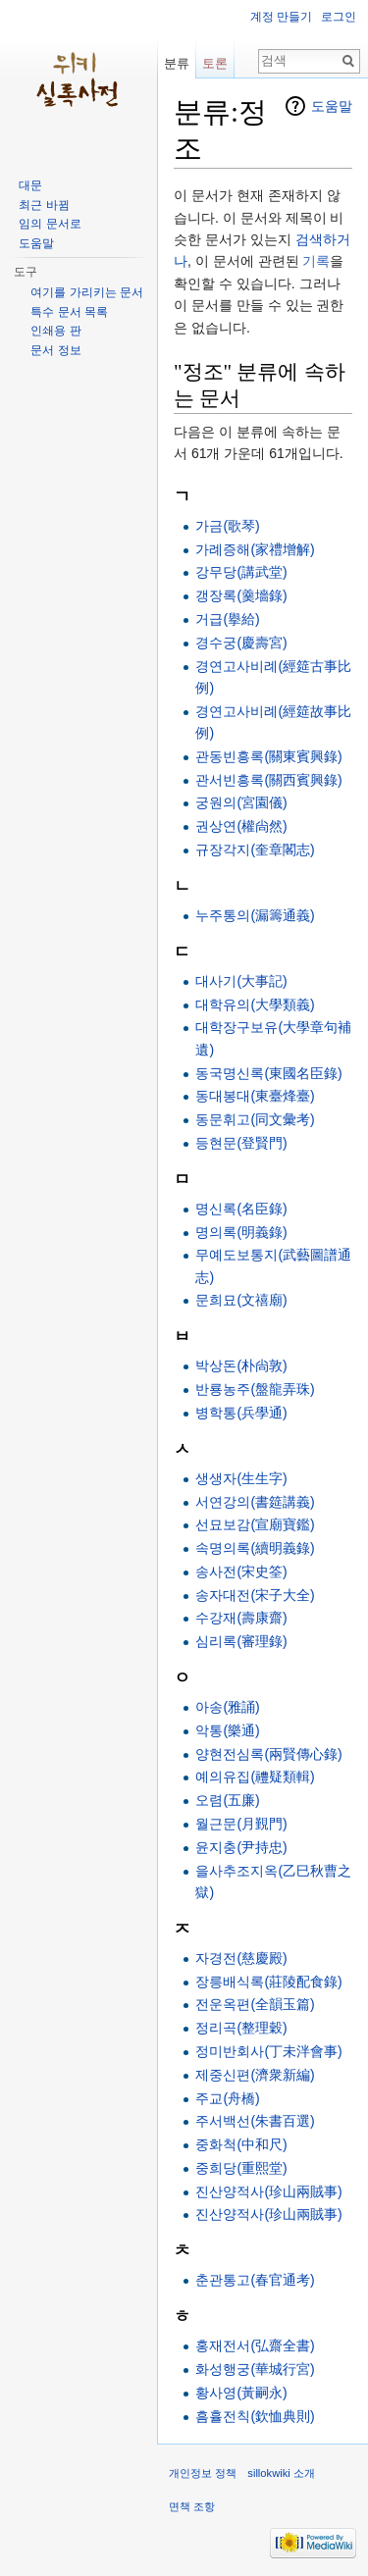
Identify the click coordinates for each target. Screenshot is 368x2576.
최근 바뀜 (44, 205)
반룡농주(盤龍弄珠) (254, 1389)
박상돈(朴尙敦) (241, 1365)
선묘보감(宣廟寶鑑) (254, 1524)
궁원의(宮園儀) (241, 802)
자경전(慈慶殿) (241, 1958)
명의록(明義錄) (241, 1232)
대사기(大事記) (241, 981)
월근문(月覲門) (241, 1823)
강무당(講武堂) (241, 572)
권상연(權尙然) (241, 826)
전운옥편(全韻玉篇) (254, 2004)
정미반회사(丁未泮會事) (268, 2051)
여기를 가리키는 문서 (86, 292)
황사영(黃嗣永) (241, 2392)
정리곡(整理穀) (241, 2027)
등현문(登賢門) (241, 1143)
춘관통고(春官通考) (254, 2280)
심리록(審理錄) (241, 1641)
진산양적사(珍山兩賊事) (268, 2214)
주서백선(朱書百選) (254, 2121)
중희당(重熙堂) (241, 2168)
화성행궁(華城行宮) (254, 2369)
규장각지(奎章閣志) (254, 849)
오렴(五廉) (227, 1800)
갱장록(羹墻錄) (241, 595)
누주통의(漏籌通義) (254, 915)
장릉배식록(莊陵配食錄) (268, 1981)
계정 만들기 (281, 17)
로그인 (338, 17)
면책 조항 (192, 2506)
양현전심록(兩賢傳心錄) (268, 1754)
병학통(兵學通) (241, 1412)
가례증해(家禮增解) (254, 549)
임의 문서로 (49, 224)
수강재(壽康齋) (241, 1617)
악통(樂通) (227, 1730)
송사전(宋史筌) (241, 1571)
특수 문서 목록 (69, 312)
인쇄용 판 (55, 330)
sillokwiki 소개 (281, 2473)
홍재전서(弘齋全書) (254, 2345)
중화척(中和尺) (241, 2144)
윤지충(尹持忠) (241, 1847)
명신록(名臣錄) (241, 1208)
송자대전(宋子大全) (254, 1595)
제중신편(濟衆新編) (254, 2075)
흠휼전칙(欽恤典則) (254, 2416)
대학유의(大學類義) (254, 1004)
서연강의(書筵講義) (254, 1502)
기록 (316, 261)
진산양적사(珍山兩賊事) (268, 2191)
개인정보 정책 (203, 2473)
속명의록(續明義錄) (254, 1548)
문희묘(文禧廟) (241, 1300)
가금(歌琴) (227, 526)
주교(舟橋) (227, 2098)
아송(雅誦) (227, 1707)
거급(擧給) (227, 619)
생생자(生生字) (241, 1478)
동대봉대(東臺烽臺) (254, 1096)
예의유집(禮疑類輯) (254, 1776)
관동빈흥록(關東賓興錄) (268, 756)
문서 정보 (55, 350)
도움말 (331, 106)
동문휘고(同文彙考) (254, 1119)
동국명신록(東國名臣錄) (268, 1073)
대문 (30, 185)
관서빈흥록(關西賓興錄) (268, 780)
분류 (176, 63)
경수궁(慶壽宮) (241, 642)
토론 (215, 63)
